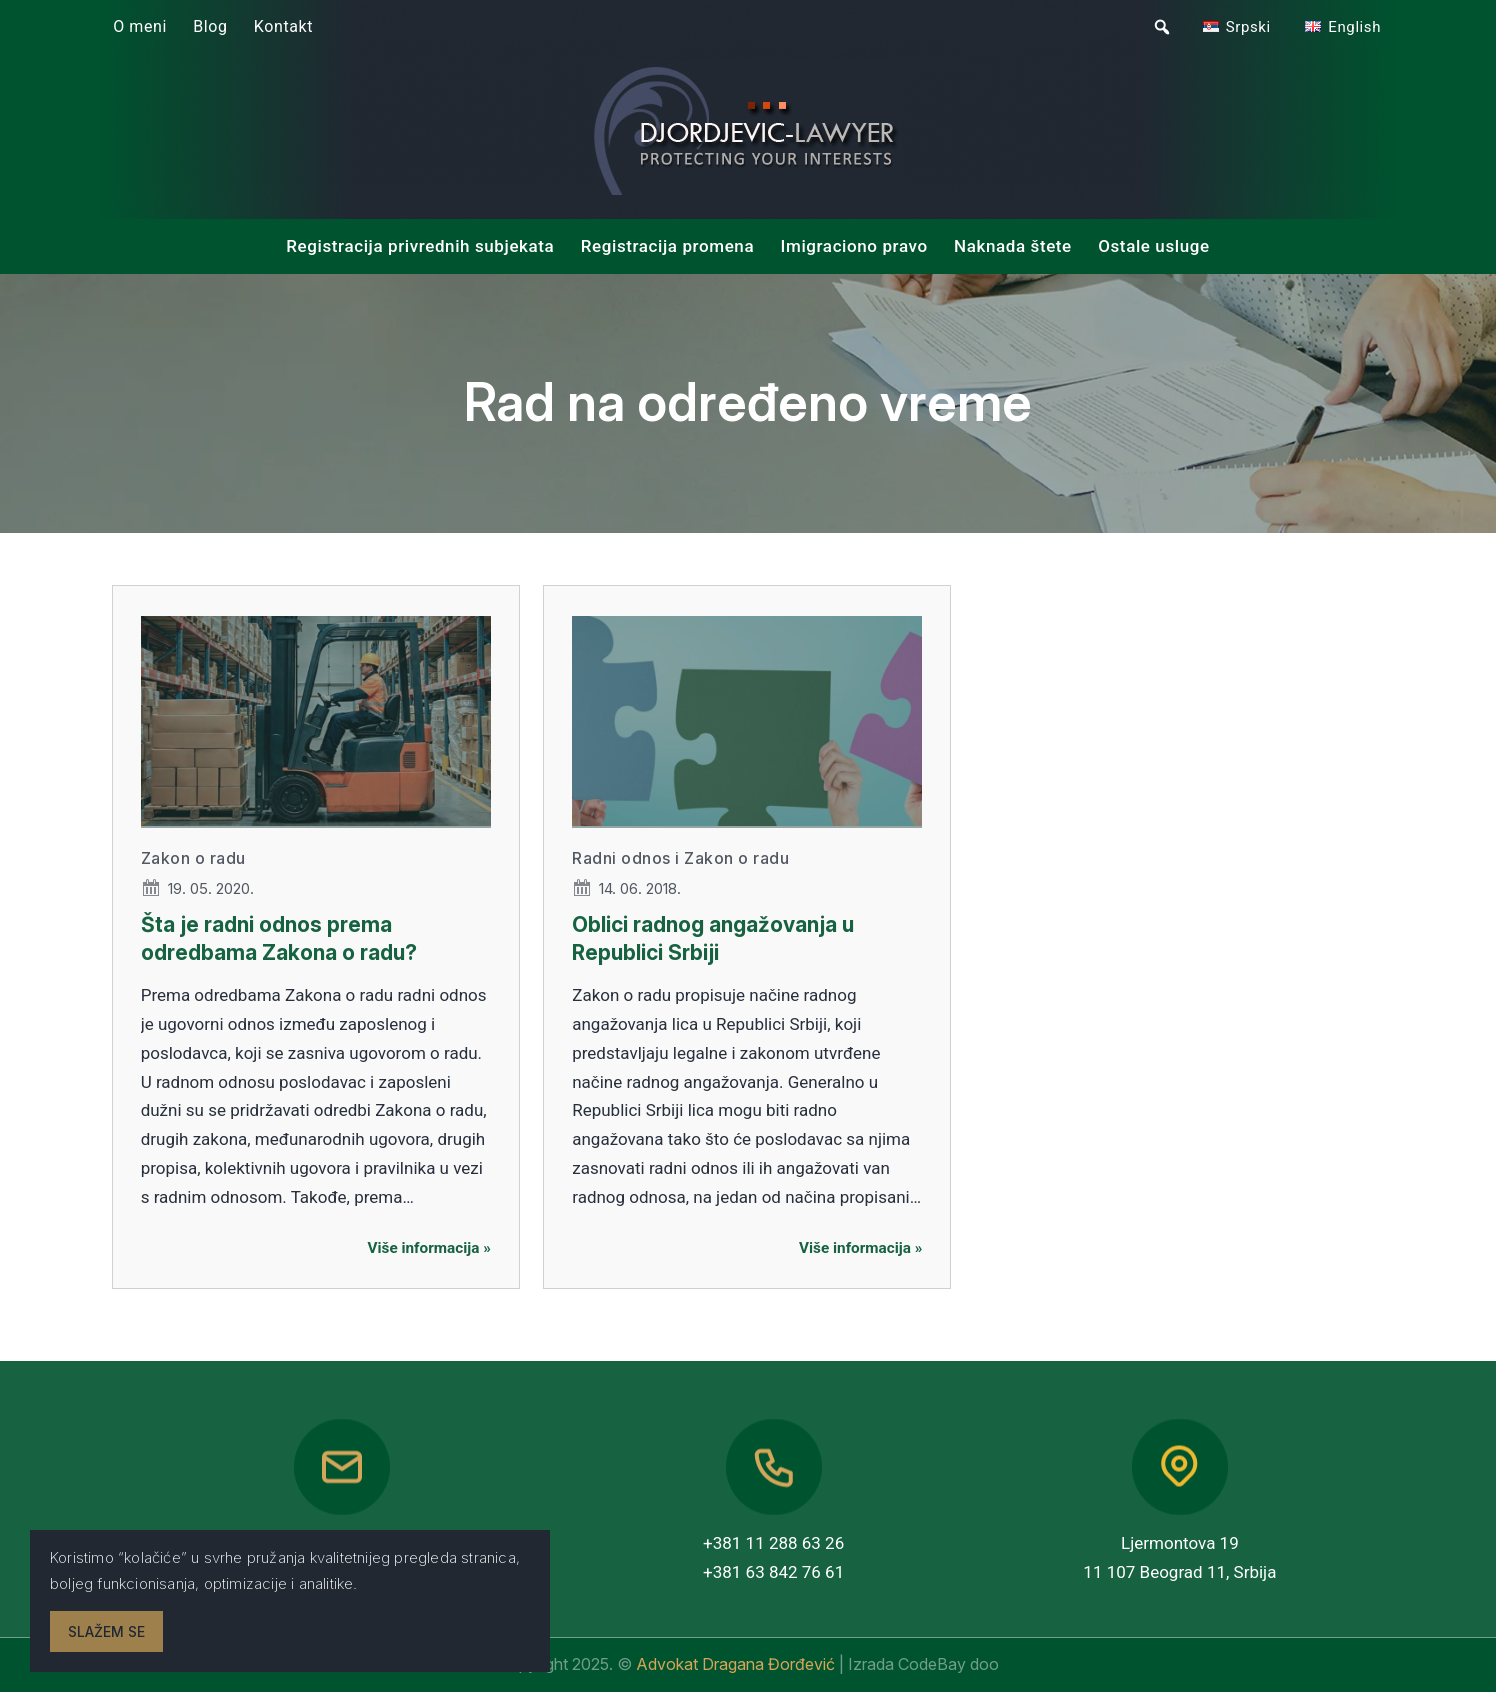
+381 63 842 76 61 (773, 1572)
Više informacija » (429, 1248)
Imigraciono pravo (854, 246)
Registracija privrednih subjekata (420, 246)
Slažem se (106, 1631)
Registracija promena (667, 246)
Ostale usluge (1154, 246)
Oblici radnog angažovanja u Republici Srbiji (713, 938)
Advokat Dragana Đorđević (737, 1664)
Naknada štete (1013, 246)
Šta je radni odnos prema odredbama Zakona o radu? (279, 938)
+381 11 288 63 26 (773, 1543)
